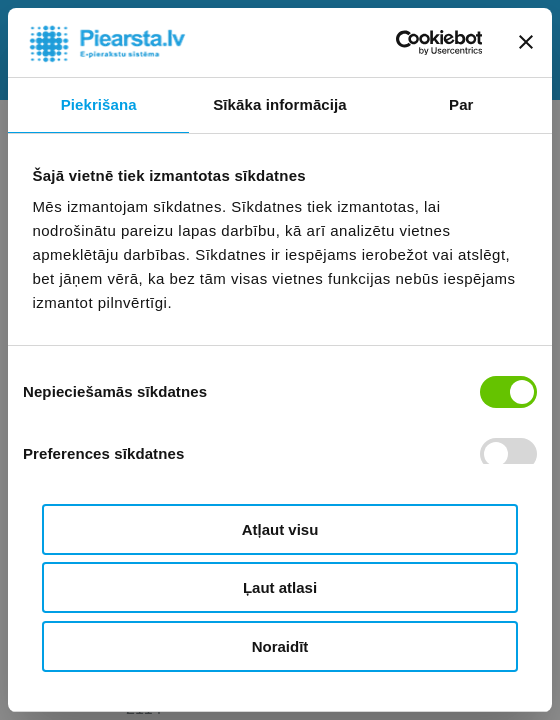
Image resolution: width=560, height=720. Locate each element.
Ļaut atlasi (280, 587)
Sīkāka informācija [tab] (280, 104)
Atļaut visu (280, 529)
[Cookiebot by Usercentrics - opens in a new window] (394, 43)
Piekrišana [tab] (99, 104)
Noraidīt (280, 646)
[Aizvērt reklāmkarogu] (526, 42)
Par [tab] (461, 104)
